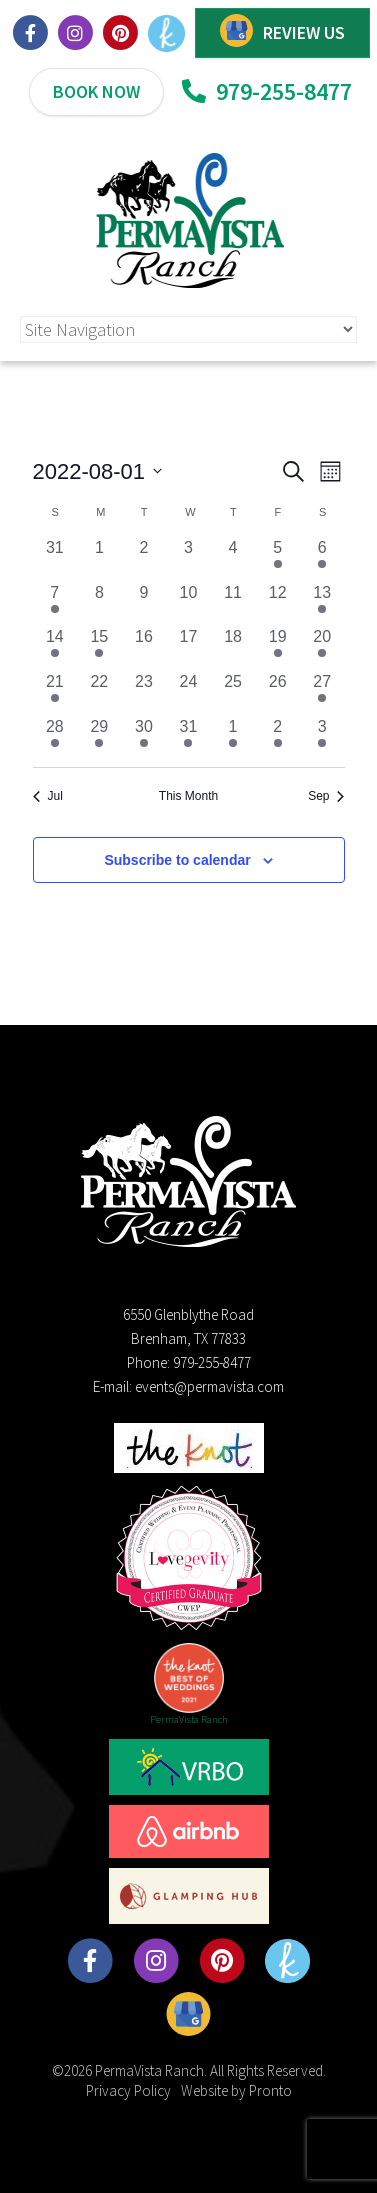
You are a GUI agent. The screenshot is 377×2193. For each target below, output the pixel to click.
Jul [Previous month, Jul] (48, 796)
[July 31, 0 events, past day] (55, 558)
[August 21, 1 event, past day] (55, 692)
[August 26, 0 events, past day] (277, 692)
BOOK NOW (96, 91)
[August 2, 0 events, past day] (144, 558)
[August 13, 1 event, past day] (322, 603)
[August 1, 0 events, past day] (99, 558)
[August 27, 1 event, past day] (322, 692)
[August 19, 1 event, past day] (277, 647)
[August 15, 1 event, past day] (99, 647)
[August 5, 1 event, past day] (277, 558)
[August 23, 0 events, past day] (144, 692)
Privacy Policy (128, 2090)
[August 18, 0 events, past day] (233, 647)
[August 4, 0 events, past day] (233, 558)
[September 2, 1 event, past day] (277, 737)
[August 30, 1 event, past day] (144, 737)
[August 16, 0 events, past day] (144, 647)
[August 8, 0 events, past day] (99, 603)
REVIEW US (304, 32)
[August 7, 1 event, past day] (55, 603)
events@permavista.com (209, 1386)
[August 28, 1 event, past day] (55, 737)
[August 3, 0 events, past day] (188, 558)
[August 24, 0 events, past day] (188, 692)
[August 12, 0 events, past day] (277, 603)
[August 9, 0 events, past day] (144, 603)
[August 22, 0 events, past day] (99, 692)
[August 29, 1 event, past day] (99, 737)
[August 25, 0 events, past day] (233, 692)
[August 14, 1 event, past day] (55, 647)
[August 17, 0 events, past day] (188, 647)
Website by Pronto (236, 2090)
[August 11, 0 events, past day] (233, 603)
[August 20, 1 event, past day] (322, 647)
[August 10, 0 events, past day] (188, 603)
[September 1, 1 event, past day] (233, 737)
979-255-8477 (267, 91)
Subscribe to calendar (177, 860)
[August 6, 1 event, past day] (322, 558)
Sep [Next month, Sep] (326, 796)
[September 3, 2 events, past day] (322, 737)
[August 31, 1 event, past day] (188, 737)
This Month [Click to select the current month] (188, 796)
